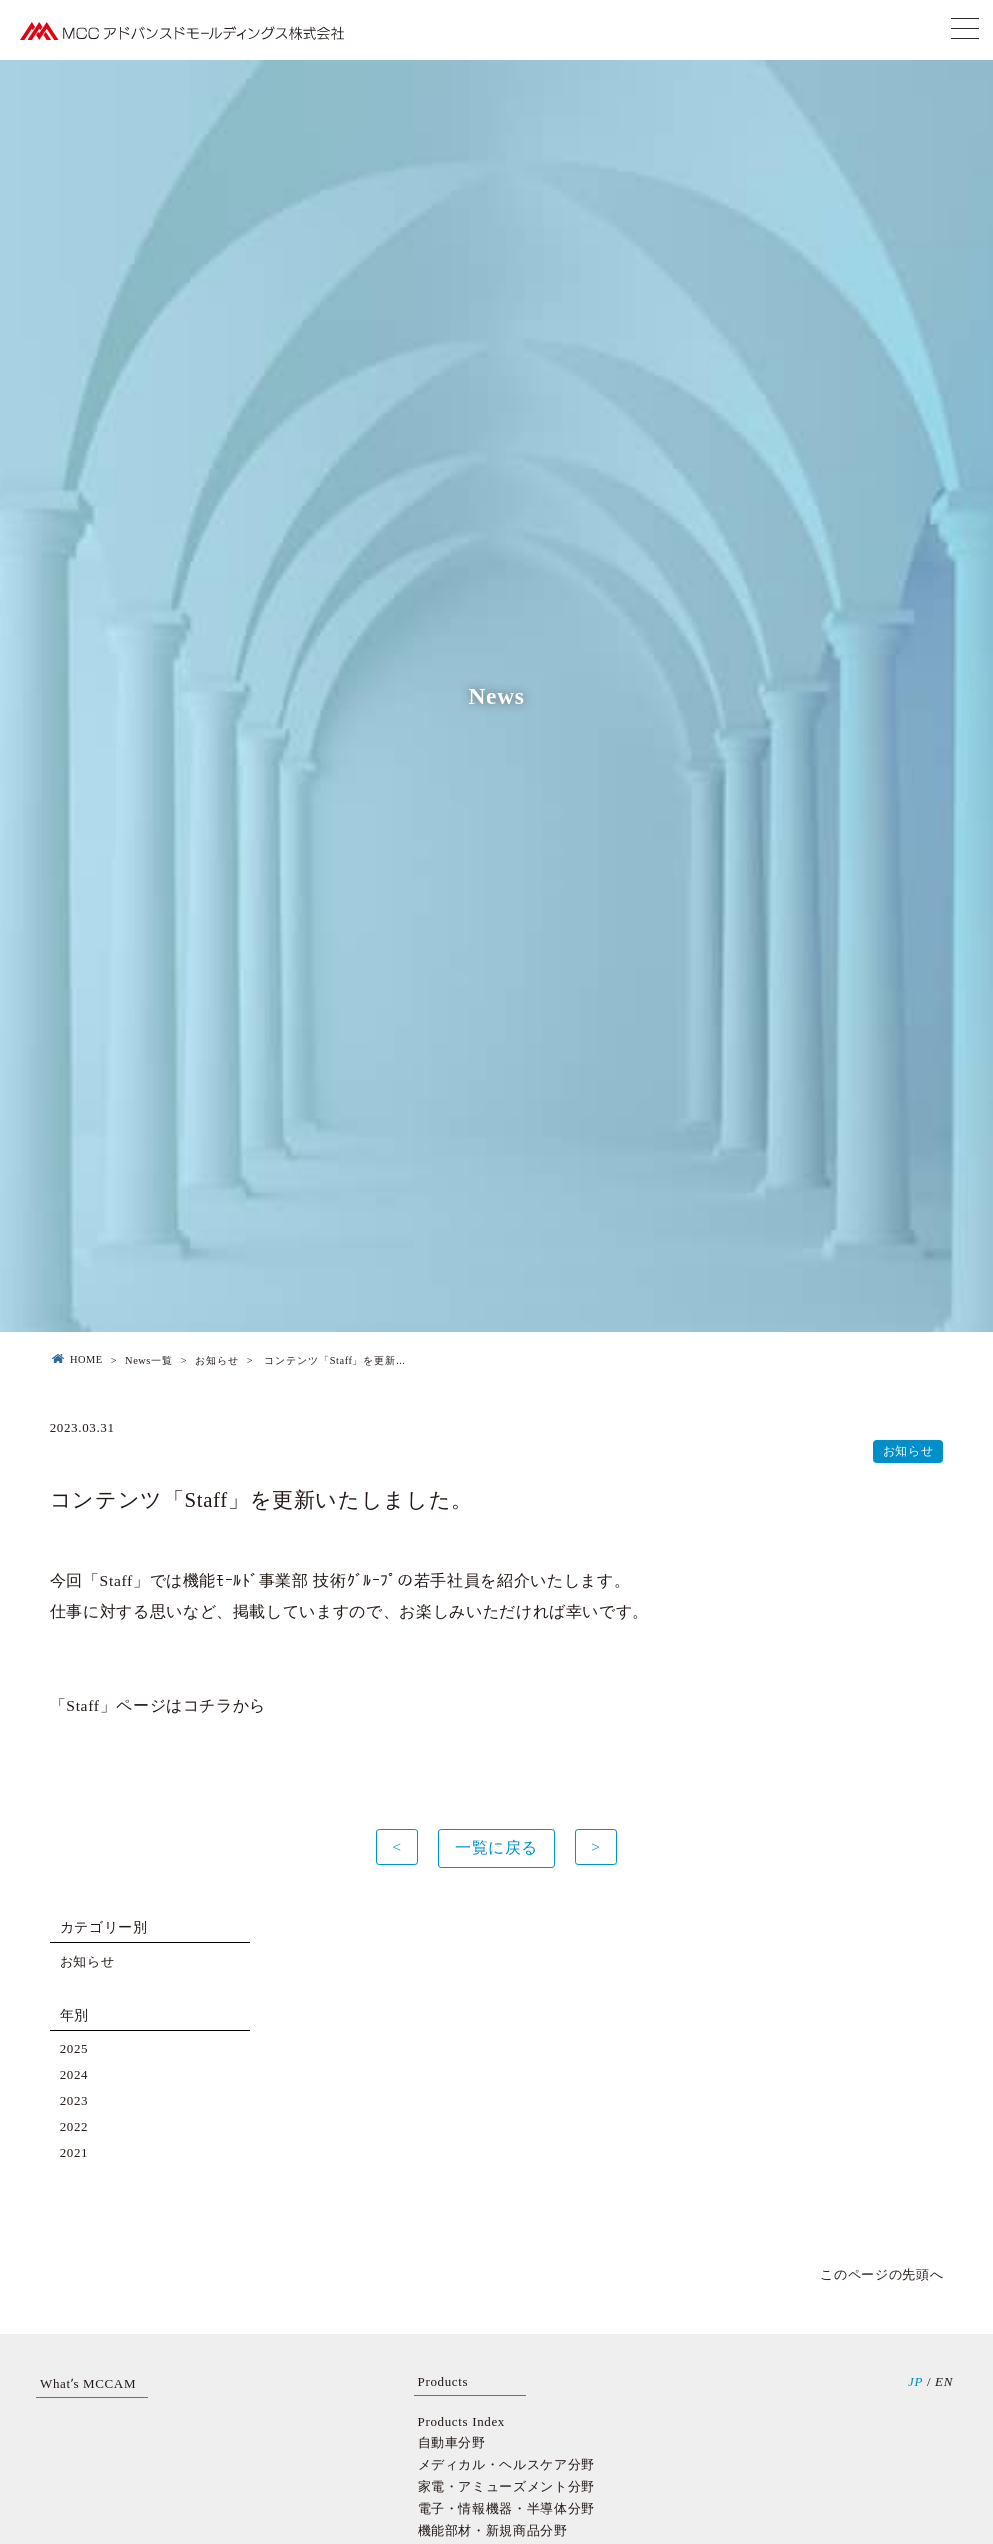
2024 (74, 2074)
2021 (74, 2152)
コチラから (224, 1705)
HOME (76, 1360)
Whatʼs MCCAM (88, 2383)
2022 (74, 2126)
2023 (74, 2100)
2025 (74, 2048)
